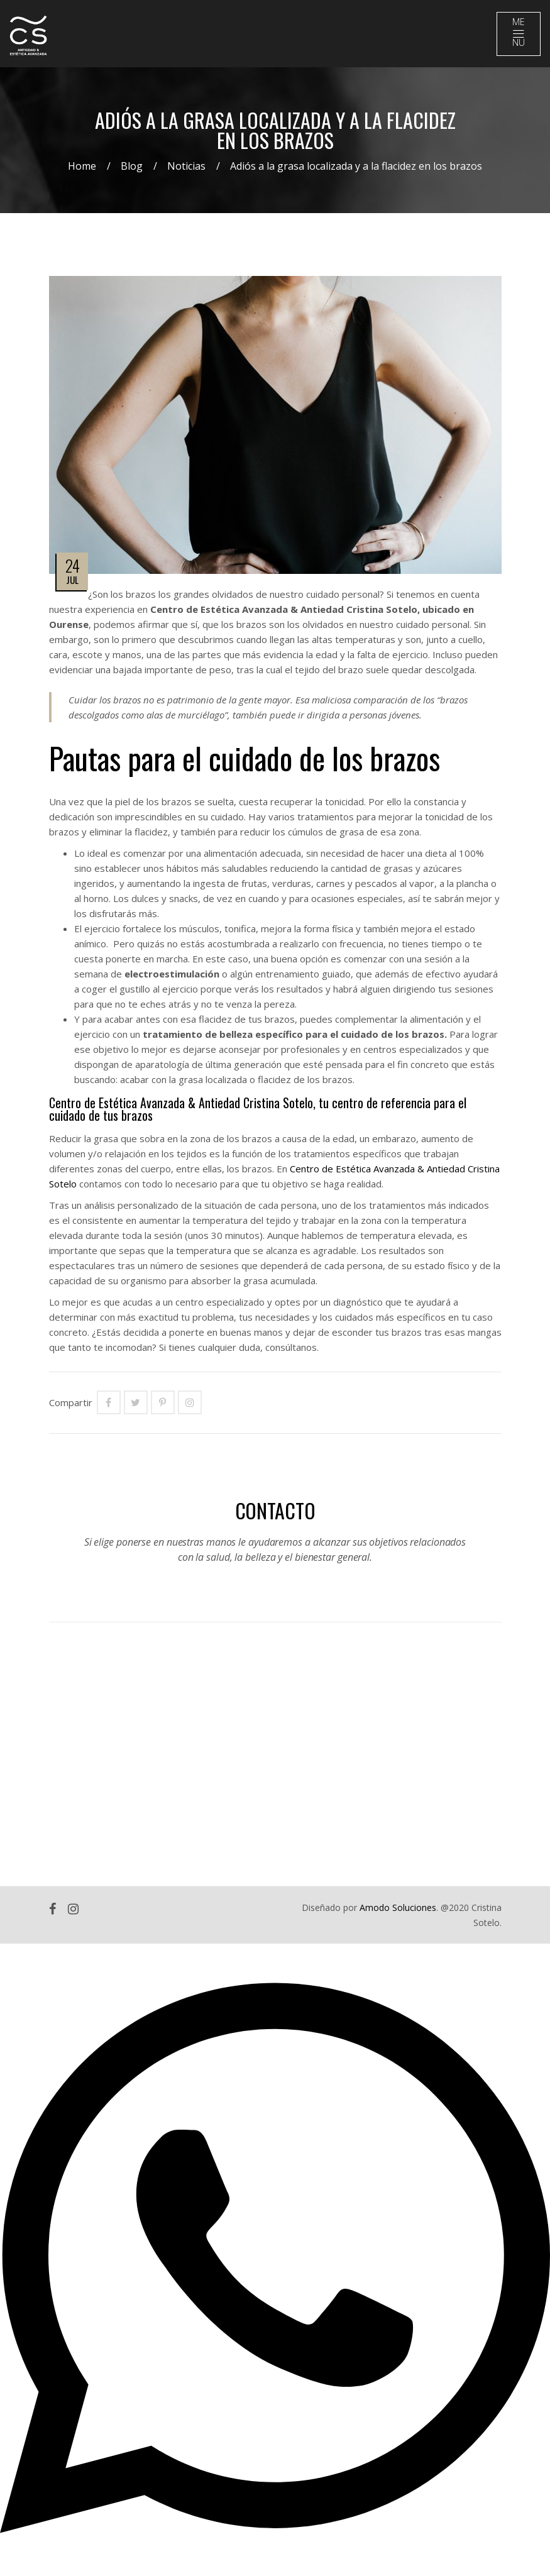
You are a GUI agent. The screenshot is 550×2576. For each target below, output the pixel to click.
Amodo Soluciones (398, 1907)
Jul (72, 579)
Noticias (186, 166)
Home (82, 166)
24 (72, 565)
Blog (132, 166)
